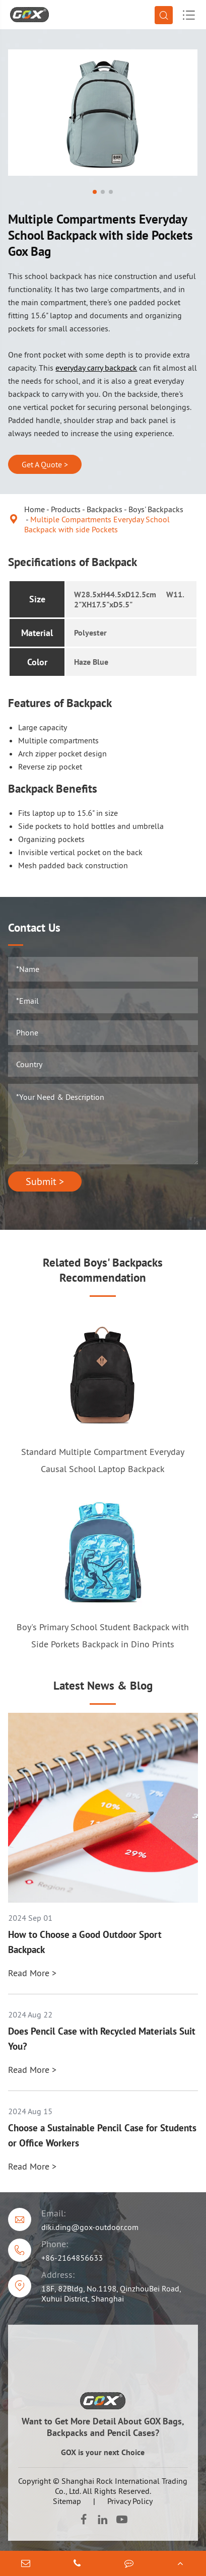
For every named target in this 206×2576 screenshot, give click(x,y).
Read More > (32, 1973)
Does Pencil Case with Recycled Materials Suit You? (101, 2038)
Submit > (45, 1181)
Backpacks (104, 509)
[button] (95, 192)
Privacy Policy (130, 2501)
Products (66, 509)
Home (34, 509)
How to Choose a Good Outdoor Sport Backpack (85, 1942)
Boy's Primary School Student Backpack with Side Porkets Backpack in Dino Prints (103, 1635)
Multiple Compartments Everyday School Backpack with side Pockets (97, 524)
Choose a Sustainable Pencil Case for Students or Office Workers (102, 2135)
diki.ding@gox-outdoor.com (90, 2227)
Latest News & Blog (103, 1685)
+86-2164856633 (72, 2258)
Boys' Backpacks (155, 509)
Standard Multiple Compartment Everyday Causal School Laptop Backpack (102, 1460)
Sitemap (67, 2501)
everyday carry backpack (96, 368)
